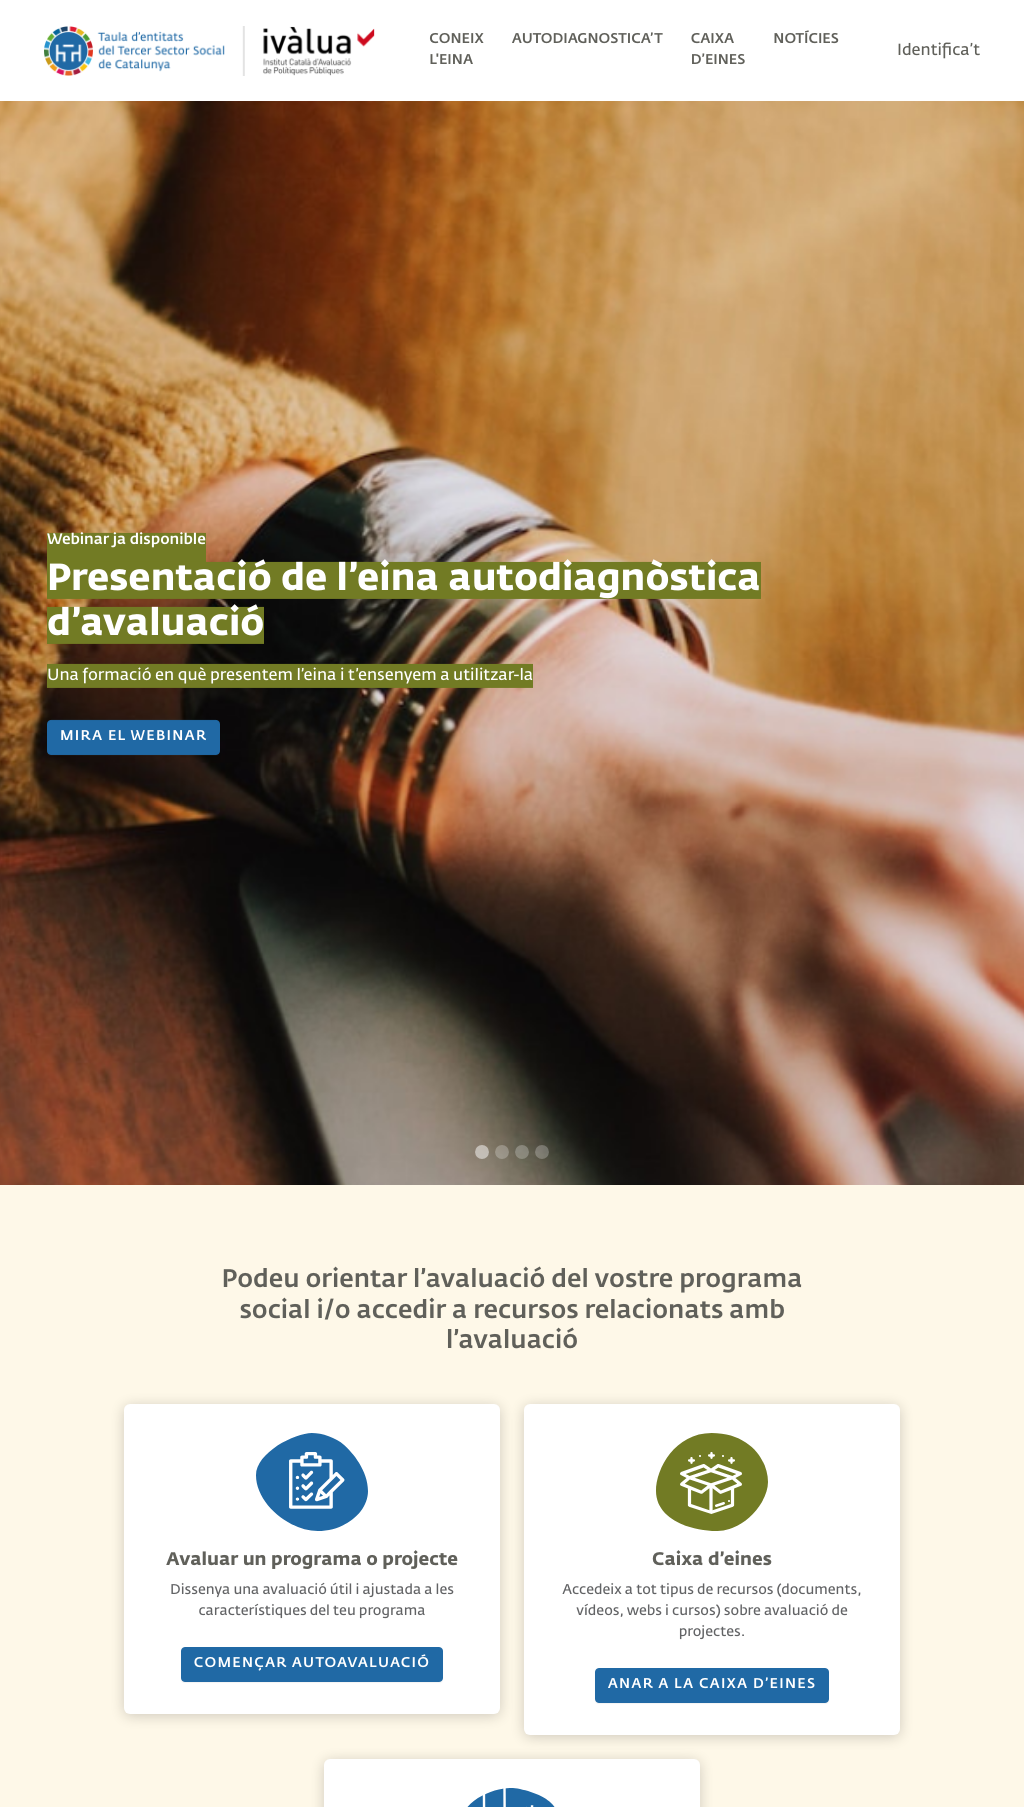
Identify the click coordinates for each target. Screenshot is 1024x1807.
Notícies (806, 40)
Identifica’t (938, 51)
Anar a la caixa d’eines (712, 1685)
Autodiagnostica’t (587, 40)
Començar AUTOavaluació (312, 1664)
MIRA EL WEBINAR (133, 737)
